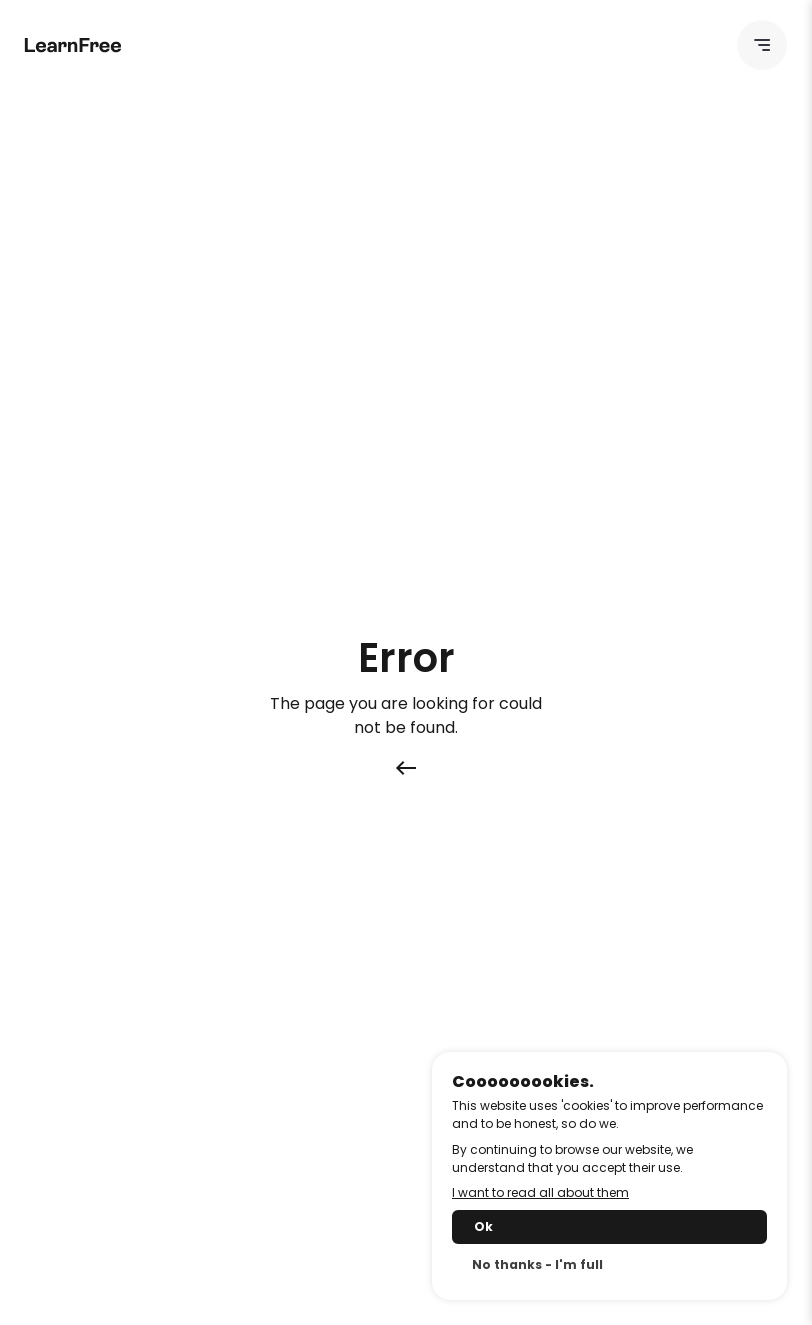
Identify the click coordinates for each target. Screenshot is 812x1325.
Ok (483, 1226)
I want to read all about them (540, 1192)
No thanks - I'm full (537, 1264)
